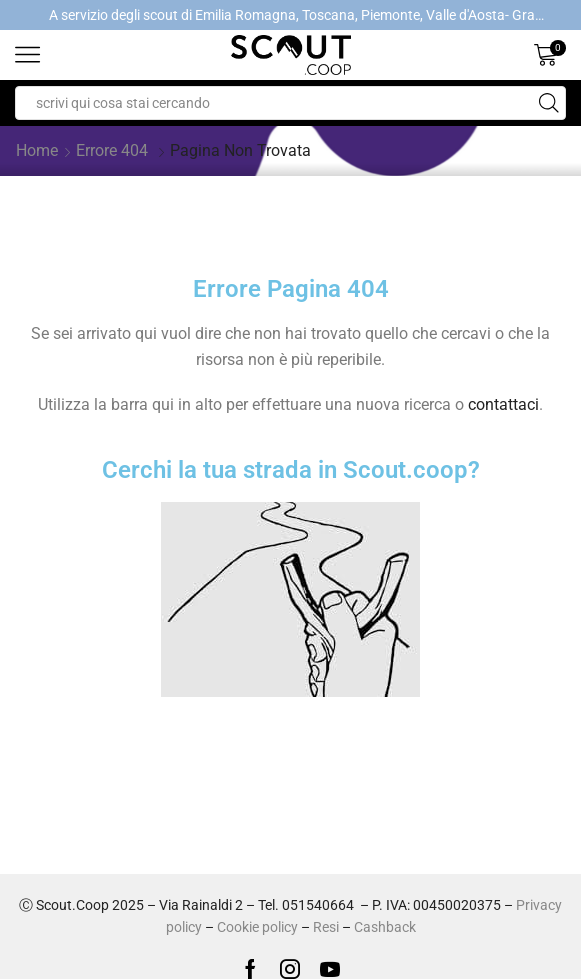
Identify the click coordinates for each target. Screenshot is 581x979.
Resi (326, 927)
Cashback (385, 927)
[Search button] (549, 103)
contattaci (503, 404)
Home (37, 150)
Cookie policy (257, 927)
